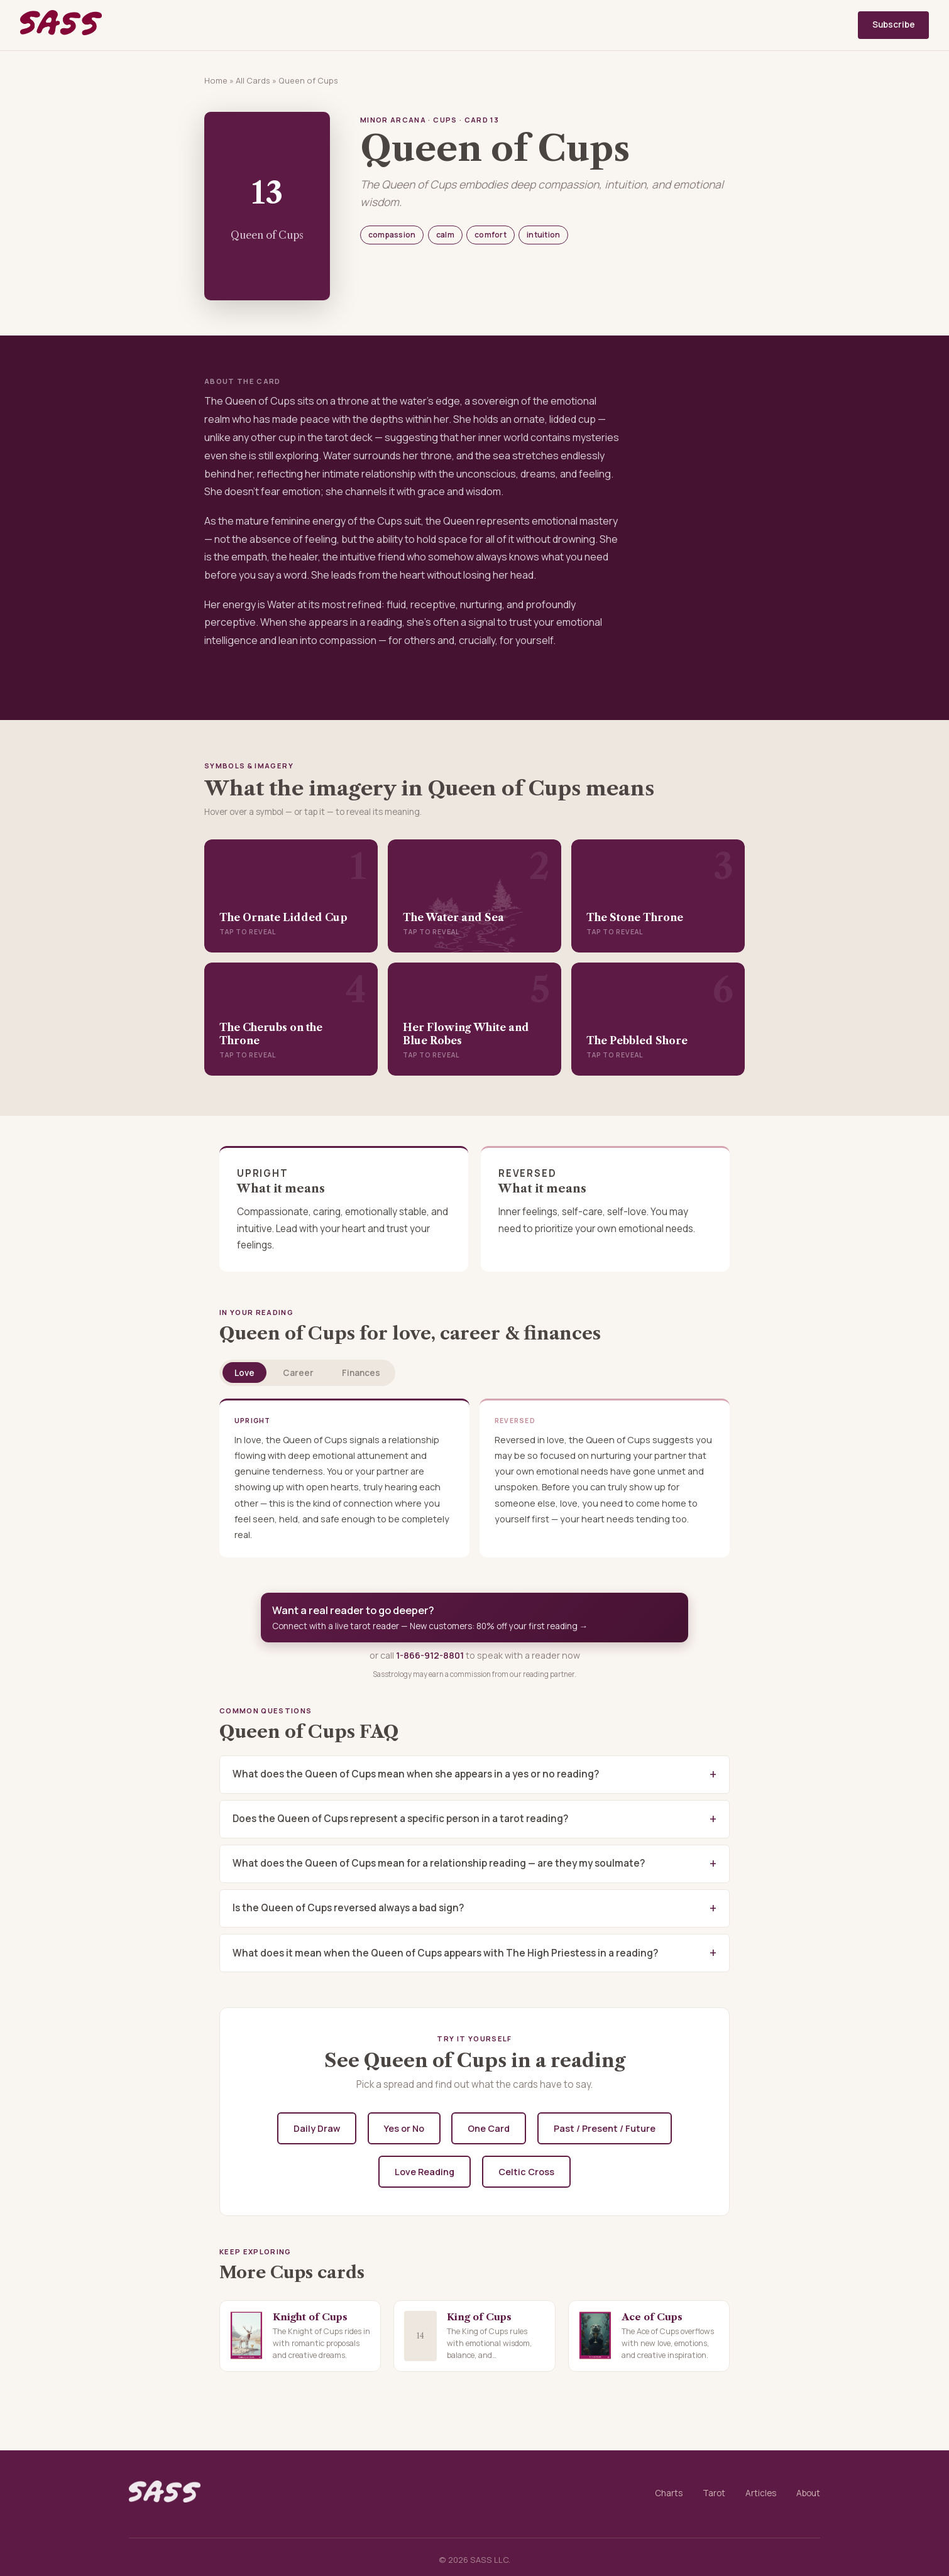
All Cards (253, 80)
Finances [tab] (361, 1372)
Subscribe (893, 24)
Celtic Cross (526, 2172)
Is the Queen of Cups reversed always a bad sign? (348, 1907)
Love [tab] (244, 1372)
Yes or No (404, 2128)
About (808, 2493)
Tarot (714, 2493)
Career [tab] (298, 1372)
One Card (489, 2128)
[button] (291, 895)
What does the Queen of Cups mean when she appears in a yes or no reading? (416, 1774)
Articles (760, 2493)
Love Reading (424, 2172)
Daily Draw (316, 2128)
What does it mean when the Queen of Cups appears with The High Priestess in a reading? (445, 1953)
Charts (669, 2493)
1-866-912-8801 (430, 1655)
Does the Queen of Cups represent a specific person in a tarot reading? (400, 1818)
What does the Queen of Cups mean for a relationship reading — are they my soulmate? (439, 1863)
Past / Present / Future (605, 2128)
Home (216, 80)
